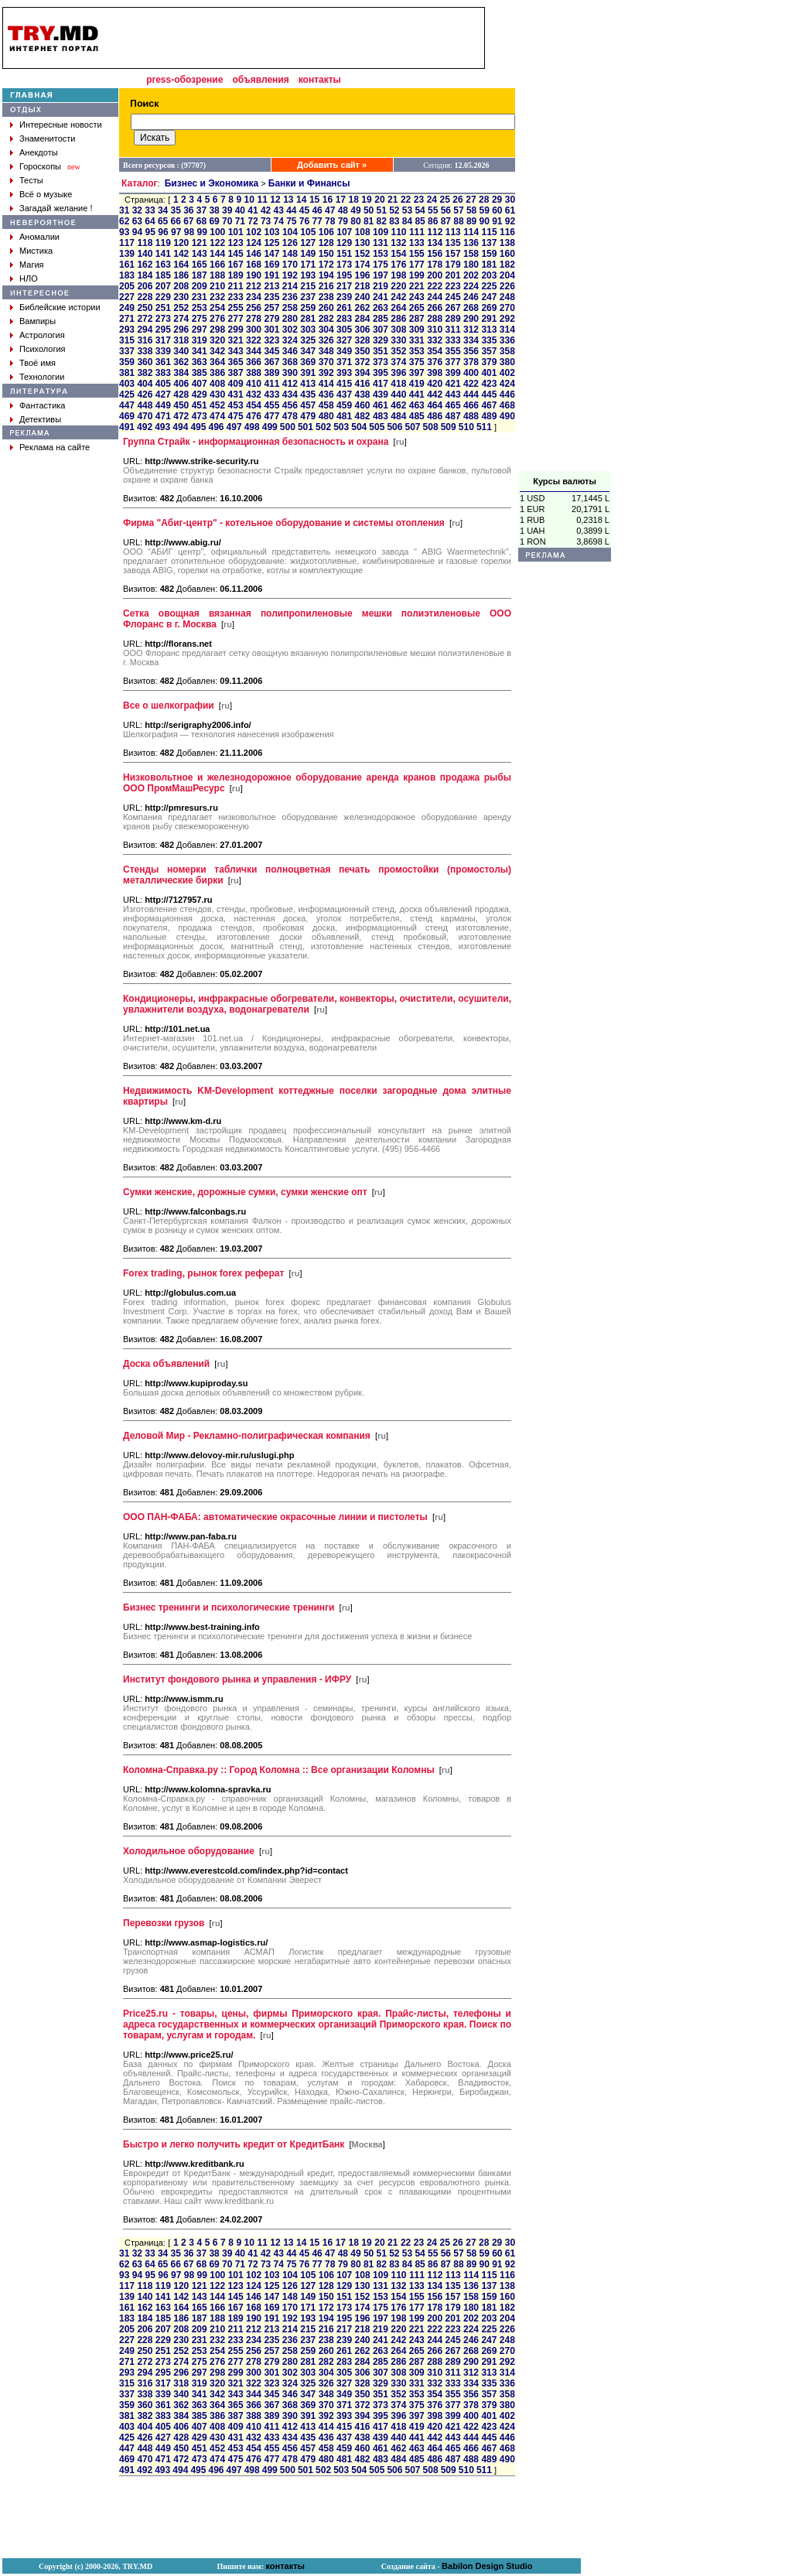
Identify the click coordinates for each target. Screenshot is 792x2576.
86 (433, 221)
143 (199, 253)
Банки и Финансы (309, 183)
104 (290, 232)
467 (489, 405)
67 (188, 221)
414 (326, 383)
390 (290, 372)
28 (484, 199)
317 (163, 340)
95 (150, 232)
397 (417, 372)
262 (362, 307)
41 (253, 210)
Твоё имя (37, 362)
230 (181, 297)
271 (127, 318)
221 (417, 286)
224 (471, 286)
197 (380, 275)
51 (382, 210)
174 (362, 264)
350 (362, 351)
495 (198, 427)
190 (253, 275)
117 (127, 242)
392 (326, 372)
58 (471, 210)
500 (287, 427)
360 (144, 362)
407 (199, 383)
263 (380, 307)
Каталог (139, 183)
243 (417, 297)
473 (199, 416)
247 (489, 297)
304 (326, 329)
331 (417, 340)
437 (344, 394)
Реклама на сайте (54, 447)
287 (417, 318)
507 (413, 427)
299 (236, 329)
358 (507, 351)
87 (446, 221)
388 (253, 372)
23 (419, 199)
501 (305, 427)
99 (202, 232)
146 (253, 253)
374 (398, 362)
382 (144, 372)
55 (433, 210)
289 (453, 318)
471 (163, 416)
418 (398, 383)
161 (127, 264)
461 (380, 405)
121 (199, 242)
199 (417, 275)
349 (344, 351)
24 (432, 199)
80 (355, 221)
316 (144, 340)
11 (262, 199)
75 (291, 221)
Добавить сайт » (332, 164)
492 (144, 427)
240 (362, 297)
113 (453, 232)
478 (290, 416)
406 (181, 383)
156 (434, 253)
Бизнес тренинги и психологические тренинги (228, 1607)
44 (291, 210)
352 (398, 351)
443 (453, 394)
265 (417, 307)
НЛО (28, 278)
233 (236, 297)
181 (489, 264)
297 (199, 329)
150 (326, 253)
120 (181, 242)
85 (420, 221)
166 (217, 264)
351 (380, 351)
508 (431, 427)
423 (489, 383)
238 (326, 297)
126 (290, 242)
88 (458, 221)
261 (344, 307)
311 (453, 329)
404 (144, 383)
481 (344, 416)
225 (489, 286)
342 (217, 351)
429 (199, 394)
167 (236, 264)
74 (279, 221)
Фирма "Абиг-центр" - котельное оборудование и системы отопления (284, 523)
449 (163, 405)
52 (394, 210)
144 (217, 253)
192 (290, 275)
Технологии (41, 376)
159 (489, 253)
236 (290, 297)
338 (144, 351)
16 (328, 199)
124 (253, 242)
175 (380, 264)
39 (227, 210)
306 (362, 329)
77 (317, 221)
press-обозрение (184, 79)
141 (163, 253)
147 (271, 253)
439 (380, 394)
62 (124, 221)
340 (181, 351)
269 (489, 307)
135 (453, 242)
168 (253, 264)
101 (236, 232)
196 (362, 275)
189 (236, 275)
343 (236, 351)
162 (144, 264)
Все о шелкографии (168, 705)
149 (308, 253)
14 (301, 199)
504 (359, 427)
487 (453, 416)
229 (163, 297)
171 (308, 264)
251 (163, 307)
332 (434, 340)
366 (253, 362)
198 (398, 275)
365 (236, 362)
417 (380, 383)
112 (434, 232)
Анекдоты (38, 152)
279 (271, 318)
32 (137, 210)
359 (127, 362)
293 (127, 329)
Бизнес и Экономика (212, 183)
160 (507, 253)
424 (507, 383)
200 (434, 275)
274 (181, 318)
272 (144, 318)
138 (507, 242)
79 (343, 221)
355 (453, 351)
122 (217, 242)
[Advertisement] (564, 239)
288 (434, 318)
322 (253, 340)
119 (163, 242)
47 (330, 210)
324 (290, 340)
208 (181, 286)
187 (199, 275)
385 (199, 372)
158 (471, 253)
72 (253, 221)
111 (417, 232)
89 (471, 221)
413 (308, 383)
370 (326, 362)
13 (288, 199)
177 (417, 264)
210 (217, 286)
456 (290, 405)
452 (217, 405)
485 (417, 416)
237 (308, 297)
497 (234, 427)
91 (497, 221)
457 (308, 405)
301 (271, 329)
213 (271, 286)
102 (253, 232)
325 (308, 340)
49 (355, 210)
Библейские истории (60, 307)
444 (471, 394)
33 (150, 210)
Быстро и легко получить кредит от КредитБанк (233, 2144)
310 (434, 329)
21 (392, 199)
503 (341, 427)
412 (290, 383)
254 (217, 307)
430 (217, 394)
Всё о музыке (45, 194)
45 (304, 210)
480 (326, 416)
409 (236, 383)
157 (453, 253)
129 (344, 242)
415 (344, 383)
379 (489, 362)
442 (434, 394)
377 (453, 362)
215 (308, 286)
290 (471, 318)
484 (398, 416)
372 (362, 362)
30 (510, 199)
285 (380, 318)
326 (326, 340)
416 (362, 383)
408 (217, 383)
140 (144, 253)
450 (181, 405)
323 (271, 340)
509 (448, 427)
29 (497, 199)
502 (323, 427)
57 (458, 210)
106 (326, 232)
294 (144, 329)
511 (484, 427)
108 (362, 232)
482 (362, 416)
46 (317, 210)
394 (362, 372)
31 (124, 210)
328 (362, 340)
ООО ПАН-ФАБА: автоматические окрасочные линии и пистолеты (275, 1517)
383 (163, 372)
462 (398, 405)
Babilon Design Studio (487, 2566)
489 (489, 416)
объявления (260, 79)
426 (144, 394)
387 (236, 372)
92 (510, 221)
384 (181, 372)
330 (398, 340)
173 (344, 264)
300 (253, 329)
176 (398, 264)
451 (199, 405)
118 (144, 242)
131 (380, 242)
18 (353, 199)
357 (489, 351)
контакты (320, 79)
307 (380, 329)
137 (489, 242)
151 (344, 253)
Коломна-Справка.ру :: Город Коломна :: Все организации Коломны (279, 1770)
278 (253, 318)
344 (253, 351)
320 (217, 340)
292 (507, 318)
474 (217, 416)
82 (382, 221)
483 (380, 416)
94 (137, 232)
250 (144, 307)
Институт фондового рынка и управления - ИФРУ (237, 1679)
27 (471, 199)
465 (453, 405)
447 (127, 405)
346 (290, 351)
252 (181, 307)
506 (394, 427)
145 (236, 253)
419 (417, 383)
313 (489, 329)
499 (270, 427)
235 (271, 297)
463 (417, 405)
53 (407, 210)
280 (290, 318)
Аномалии (39, 236)
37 (201, 210)
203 (489, 275)
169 (271, 264)
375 (417, 362)
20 (379, 199)
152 (362, 253)
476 (253, 416)
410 (253, 383)
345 (271, 351)
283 (344, 318)
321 (236, 340)
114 (471, 232)
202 (471, 275)
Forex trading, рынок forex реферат (203, 1273)
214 (290, 286)
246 (471, 297)
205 (127, 286)
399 (453, 372)
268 (471, 307)
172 (326, 264)
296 (181, 329)
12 (275, 199)
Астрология (42, 335)
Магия (31, 264)
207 (163, 286)
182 (507, 264)
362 (181, 362)
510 (466, 427)
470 (144, 416)
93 (124, 232)
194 (326, 275)
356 (471, 351)
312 (471, 329)
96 (163, 232)
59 (485, 210)
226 (507, 286)
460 (362, 405)
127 (308, 242)
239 (344, 297)
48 (343, 210)
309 (417, 329)
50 (369, 210)
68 (201, 221)
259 (308, 307)
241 (380, 297)
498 (252, 427)
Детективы (40, 419)
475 (236, 416)
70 (227, 221)
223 (453, 286)
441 (417, 394)
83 (394, 221)
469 (127, 416)
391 (308, 372)
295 (163, 329)
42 (266, 210)
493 (162, 427)
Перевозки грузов (163, 1923)
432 (253, 394)
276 (217, 318)
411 (271, 383)
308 (398, 329)
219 (380, 286)
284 (362, 318)
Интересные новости (60, 124)
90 (485, 221)
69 (214, 221)
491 (127, 427)
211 (236, 286)
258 (290, 307)
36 (188, 210)
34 (163, 210)
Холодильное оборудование (188, 1851)
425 (127, 394)
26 (457, 199)
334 (471, 340)
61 (510, 210)
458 (326, 405)
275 (199, 318)
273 (163, 318)
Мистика (36, 250)
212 (253, 286)
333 (453, 340)
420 (434, 383)
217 (344, 286)
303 (308, 329)
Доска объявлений (166, 1363)
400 (471, 372)
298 (217, 329)
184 (144, 275)
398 (434, 372)
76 (304, 221)
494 (180, 427)
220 (398, 286)
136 (471, 242)
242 (398, 297)
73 (266, 221)
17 (341, 199)
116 (507, 232)
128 (326, 242)
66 (176, 221)
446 (507, 394)
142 (181, 253)
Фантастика (42, 405)
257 (271, 307)
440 (398, 394)
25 (445, 199)
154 (398, 253)
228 (144, 297)
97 (176, 232)
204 (507, 275)
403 (127, 383)
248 (507, 297)
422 (471, 383)
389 (271, 372)
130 (362, 242)
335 (489, 340)
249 (127, 307)
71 (240, 221)
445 (489, 394)
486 (434, 416)
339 (163, 351)
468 (507, 405)
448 (144, 405)
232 (217, 297)
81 (369, 221)
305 (344, 329)
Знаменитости (47, 138)
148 (290, 253)
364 (217, 362)
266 (434, 307)
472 (181, 416)
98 (189, 232)
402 (507, 372)
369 (308, 362)
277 (236, 318)
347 (308, 351)
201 (453, 275)
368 (290, 362)
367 (271, 362)
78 (330, 221)
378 (471, 362)
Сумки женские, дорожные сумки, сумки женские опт (245, 1192)
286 (398, 318)
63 (137, 221)
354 (434, 351)
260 (326, 307)
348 (326, 351)
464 (434, 405)
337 (127, 351)
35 (176, 210)
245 (453, 297)
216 (326, 286)
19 (366, 199)
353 (417, 351)
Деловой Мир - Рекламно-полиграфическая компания (246, 1435)
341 (199, 351)
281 (308, 318)
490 (507, 416)
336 (507, 340)
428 (181, 394)
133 (417, 242)
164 (181, 264)
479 (308, 416)
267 (453, 307)
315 (127, 340)
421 (453, 383)
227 (127, 297)
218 (362, 286)
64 (150, 221)
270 (507, 307)
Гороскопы (40, 166)
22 (406, 199)
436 (326, 394)
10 (249, 199)
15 (314, 199)
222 (434, 286)
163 (163, 264)
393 (344, 372)
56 (446, 210)
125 (271, 242)
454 (253, 405)
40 (240, 210)
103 (272, 232)
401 (489, 372)
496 (216, 427)
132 (398, 242)
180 (471, 264)
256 (253, 307)
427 (163, 394)
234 (253, 297)
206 (144, 286)
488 (471, 416)
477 (271, 416)
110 (398, 232)
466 (471, 405)
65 (163, 221)
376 (434, 362)
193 (308, 275)
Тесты (31, 180)
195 (344, 275)
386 (217, 372)
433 (271, 394)
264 (398, 307)
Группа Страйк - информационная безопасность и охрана (255, 441)
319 (199, 340)
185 (163, 275)
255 (236, 307)
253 (199, 307)
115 (489, 232)
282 (326, 318)
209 (199, 286)
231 (199, 297)
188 (217, 275)
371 (344, 362)
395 (380, 372)
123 (236, 242)
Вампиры (37, 321)
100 (217, 232)
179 (453, 264)
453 (236, 405)
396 (398, 372)
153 (380, 253)
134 (434, 242)
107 (344, 232)
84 (407, 221)
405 (163, 383)
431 (236, 394)
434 (290, 394)
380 (507, 362)
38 (214, 210)
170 (290, 264)
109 (380, 232)
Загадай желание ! (55, 208)
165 (199, 264)
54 (420, 210)
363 (199, 362)
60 (497, 210)
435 (308, 394)
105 (308, 232)
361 (163, 362)
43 (279, 210)
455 (271, 405)
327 (344, 340)
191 (271, 275)
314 (507, 329)
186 (181, 275)
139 (127, 253)
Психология (42, 349)
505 (376, 427)
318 (181, 340)
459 (344, 405)
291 (489, 318)
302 (290, 329)
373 (380, 362)
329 (380, 340)
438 (362, 394)
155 (417, 253)
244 (434, 297)
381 (127, 372)
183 (127, 275)
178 (434, 264)
